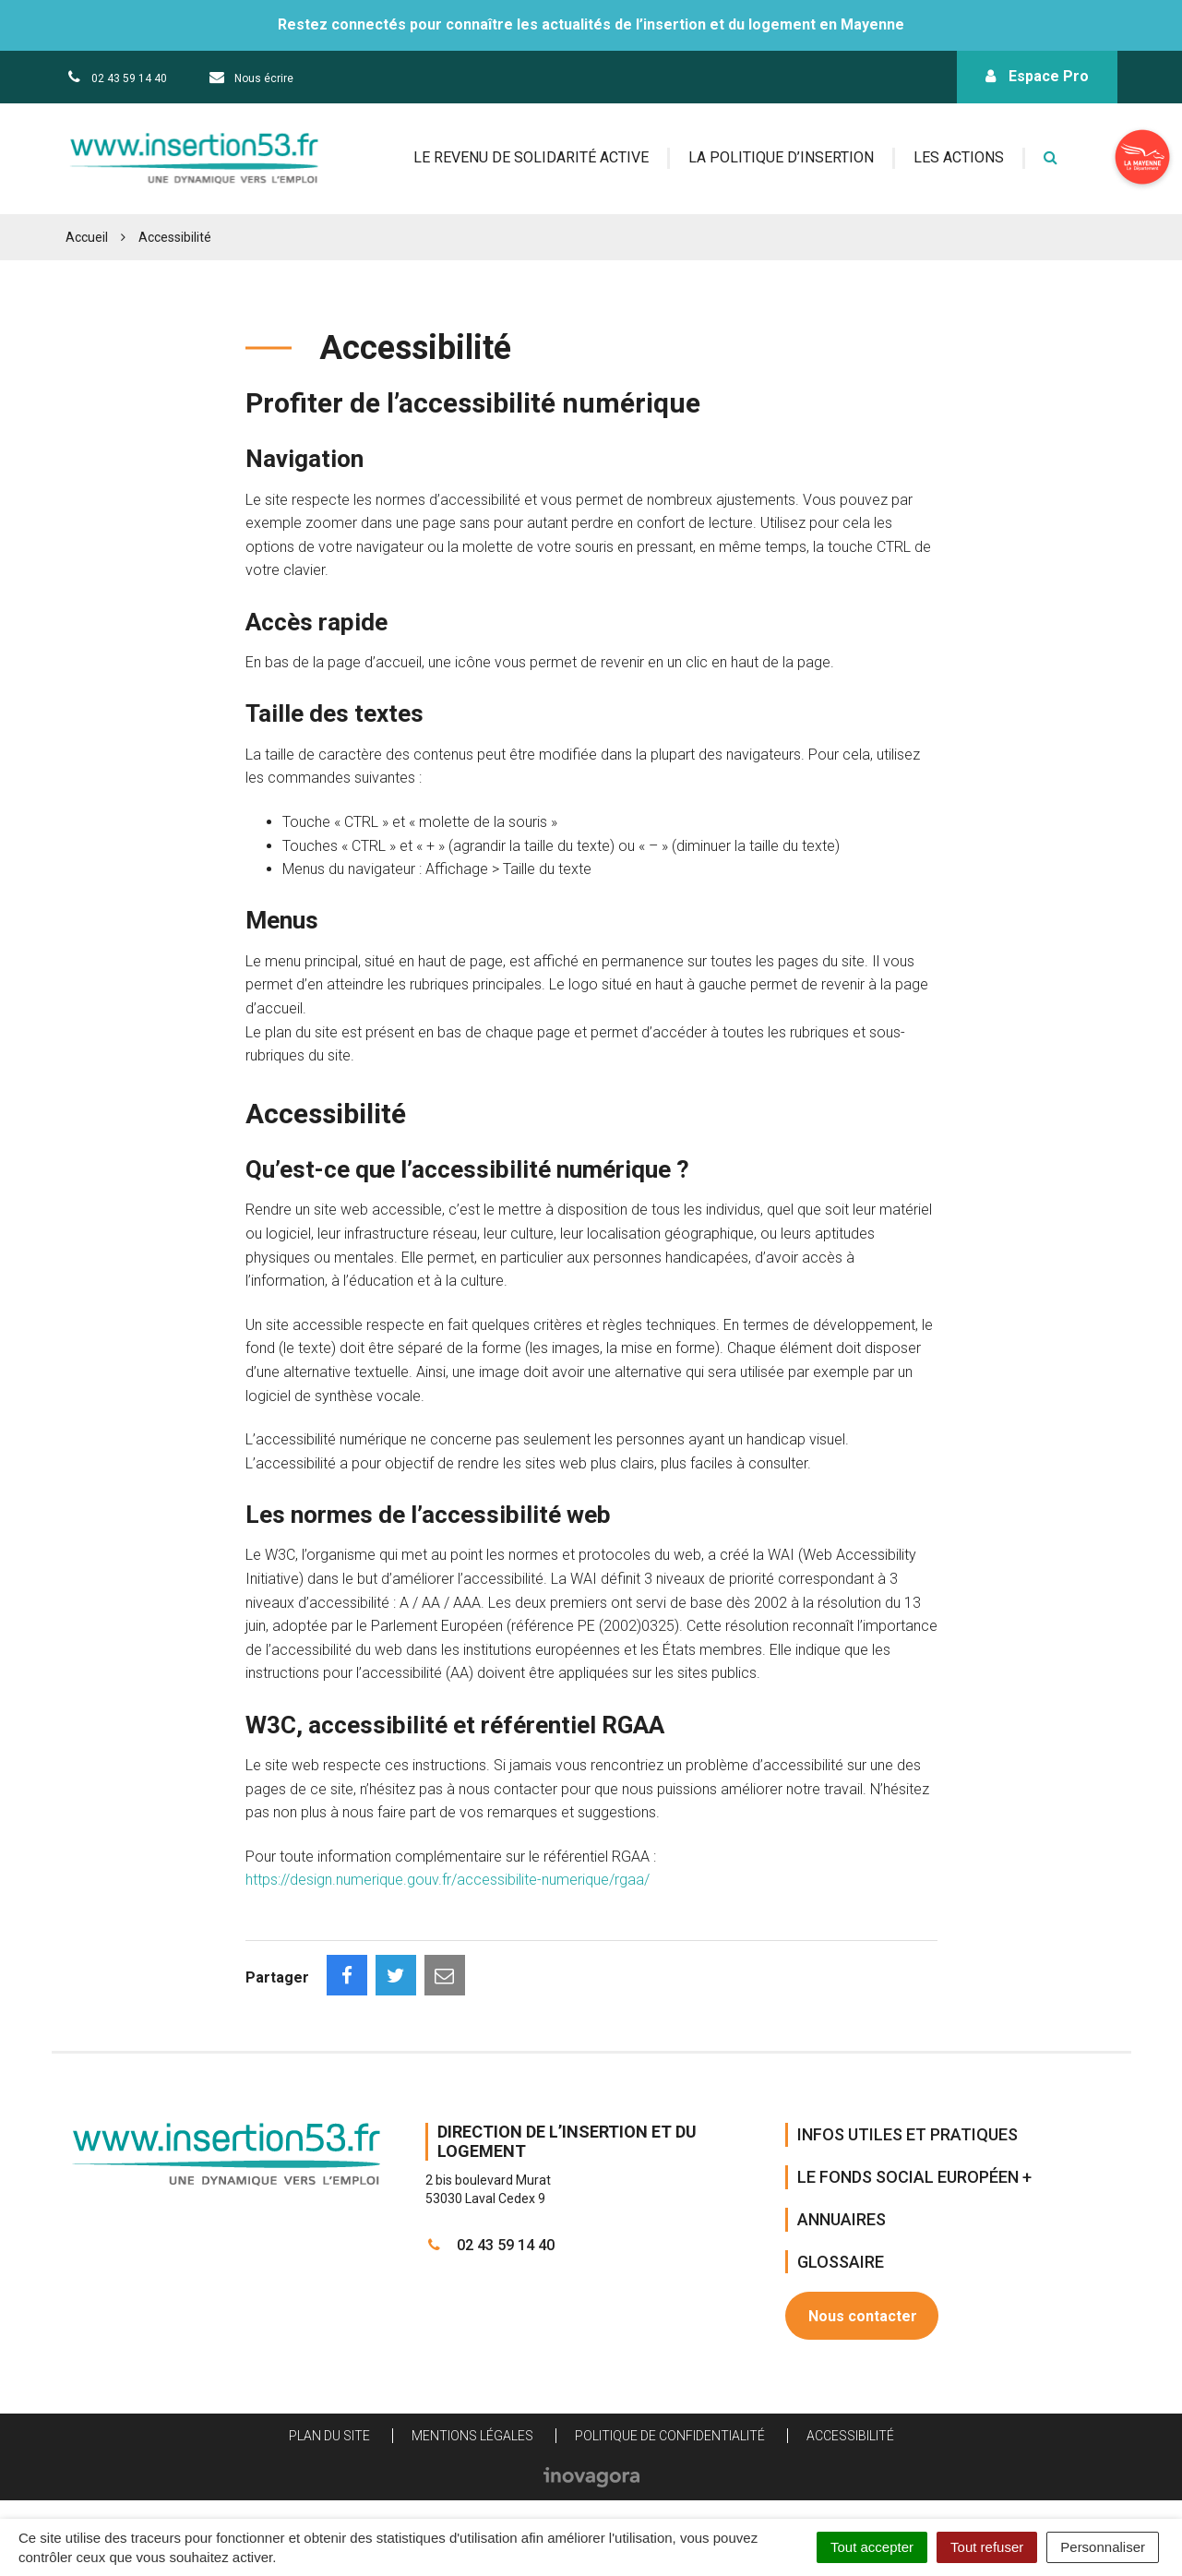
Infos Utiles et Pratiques (907, 2134)
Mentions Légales (472, 2435)
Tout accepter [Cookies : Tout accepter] (871, 2547)
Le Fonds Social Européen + (914, 2177)
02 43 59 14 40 (490, 2245)
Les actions (958, 157)
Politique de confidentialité (670, 2435)
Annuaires (841, 2219)
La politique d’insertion (781, 157)
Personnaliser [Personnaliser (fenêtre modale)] (1102, 2547)
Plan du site (329, 2435)
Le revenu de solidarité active (531, 157)
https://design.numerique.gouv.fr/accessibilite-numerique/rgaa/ (447, 1879)
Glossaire (840, 2261)
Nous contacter (862, 2316)
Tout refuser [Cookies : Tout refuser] (986, 2547)
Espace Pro (1037, 76)
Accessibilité (850, 2435)
